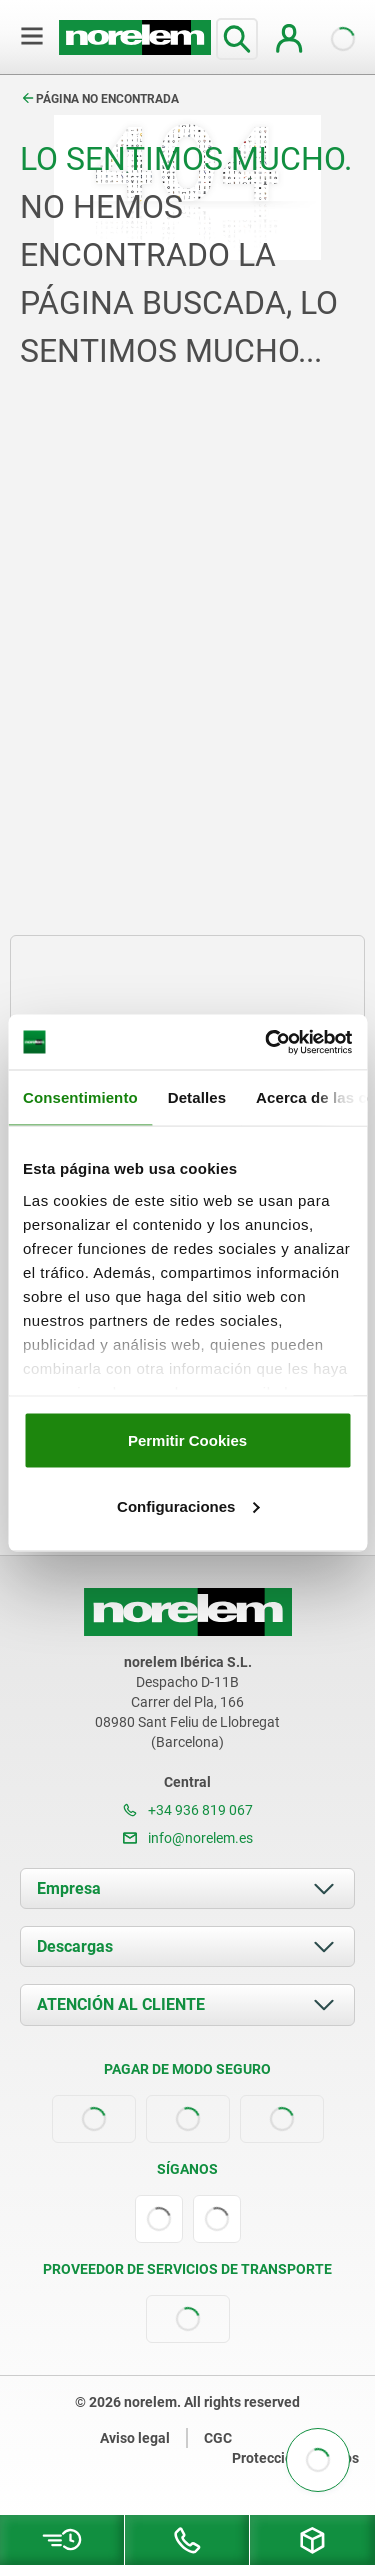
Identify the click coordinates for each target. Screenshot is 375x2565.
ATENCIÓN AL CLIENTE (121, 2004)
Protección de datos (295, 2458)
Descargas (75, 1946)
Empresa (69, 1888)
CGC (218, 2438)
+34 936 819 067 (188, 1810)
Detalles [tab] (197, 1097)
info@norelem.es (188, 1838)
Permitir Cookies (187, 1440)
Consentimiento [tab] (80, 1097)
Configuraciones (188, 1505)
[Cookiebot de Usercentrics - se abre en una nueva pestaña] (267, 1042)
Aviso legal (135, 2438)
